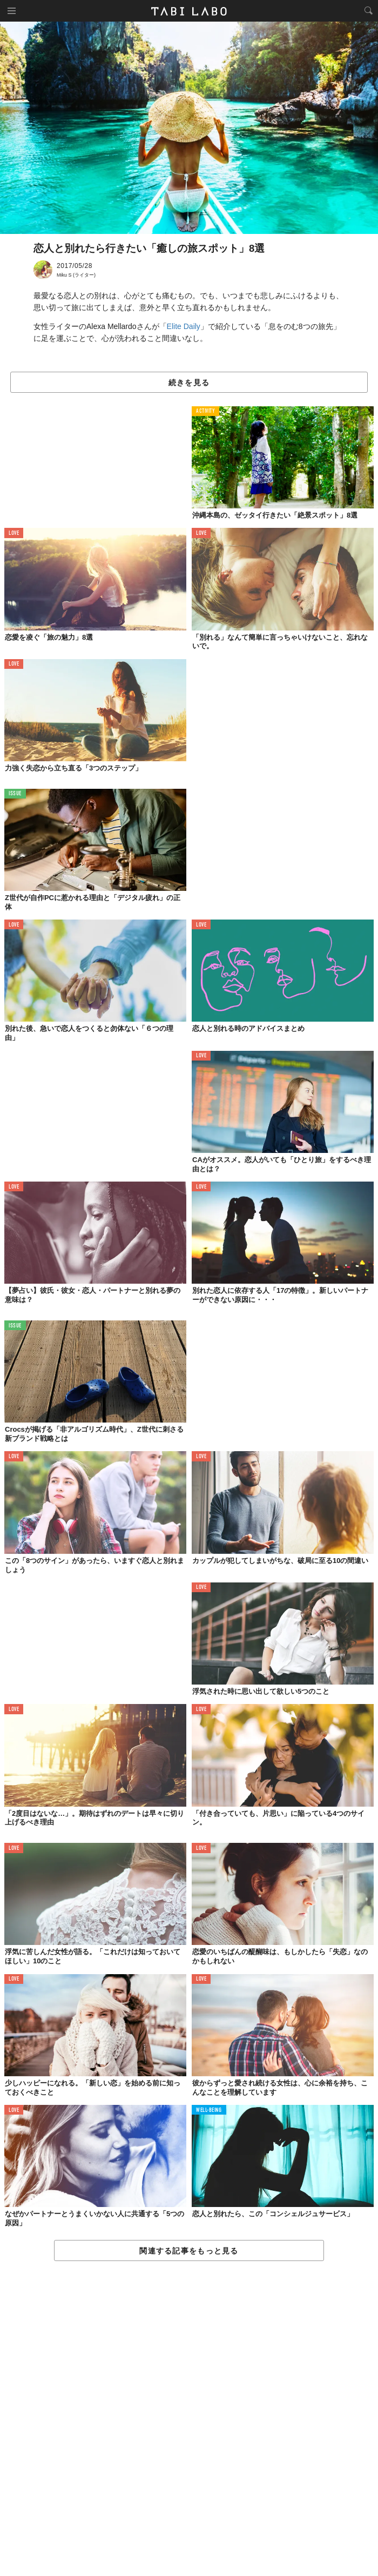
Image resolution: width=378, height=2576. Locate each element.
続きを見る (189, 382)
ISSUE (15, 794)
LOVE (14, 533)
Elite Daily (183, 326)
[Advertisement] (189, 2419)
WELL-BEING (209, 2111)
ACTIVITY (205, 411)
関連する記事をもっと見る (188, 2250)
